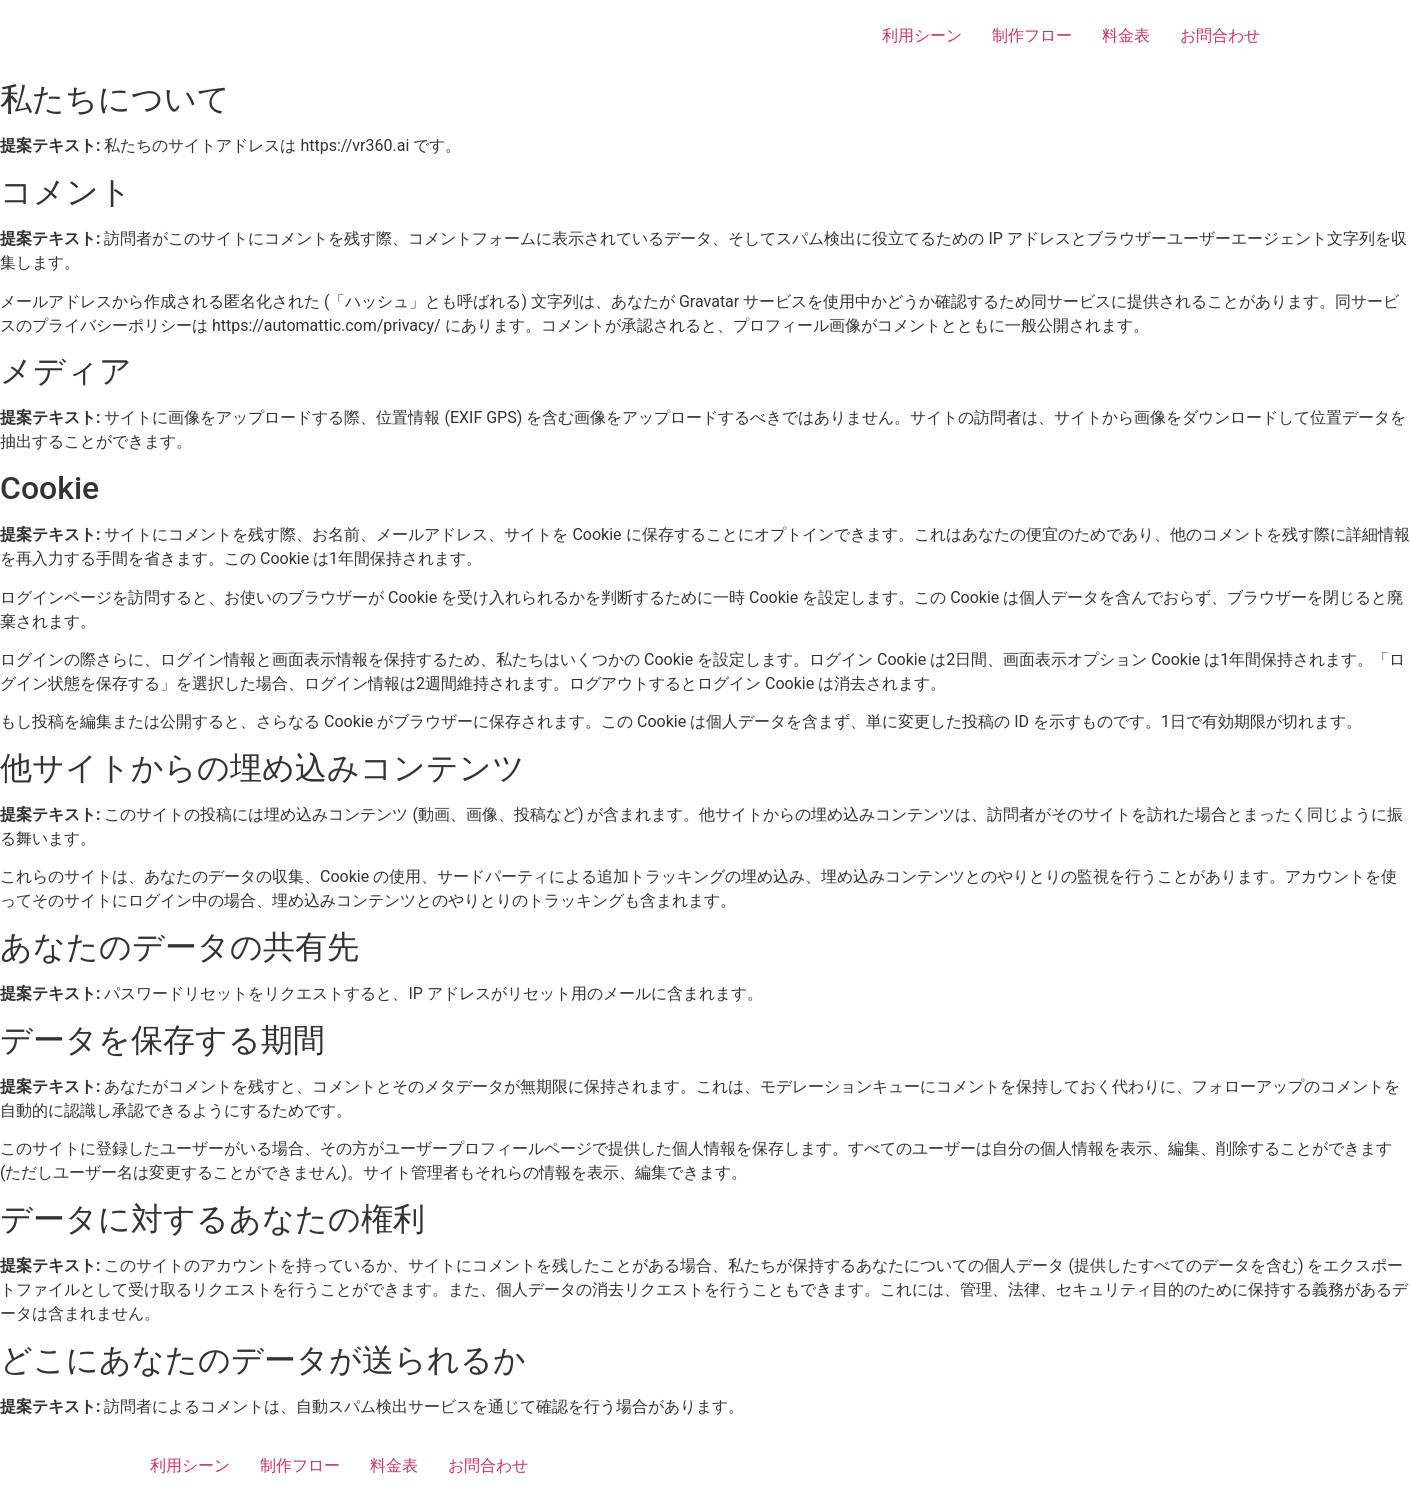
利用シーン (922, 35)
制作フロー (1032, 35)
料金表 (1126, 35)
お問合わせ (1220, 35)
